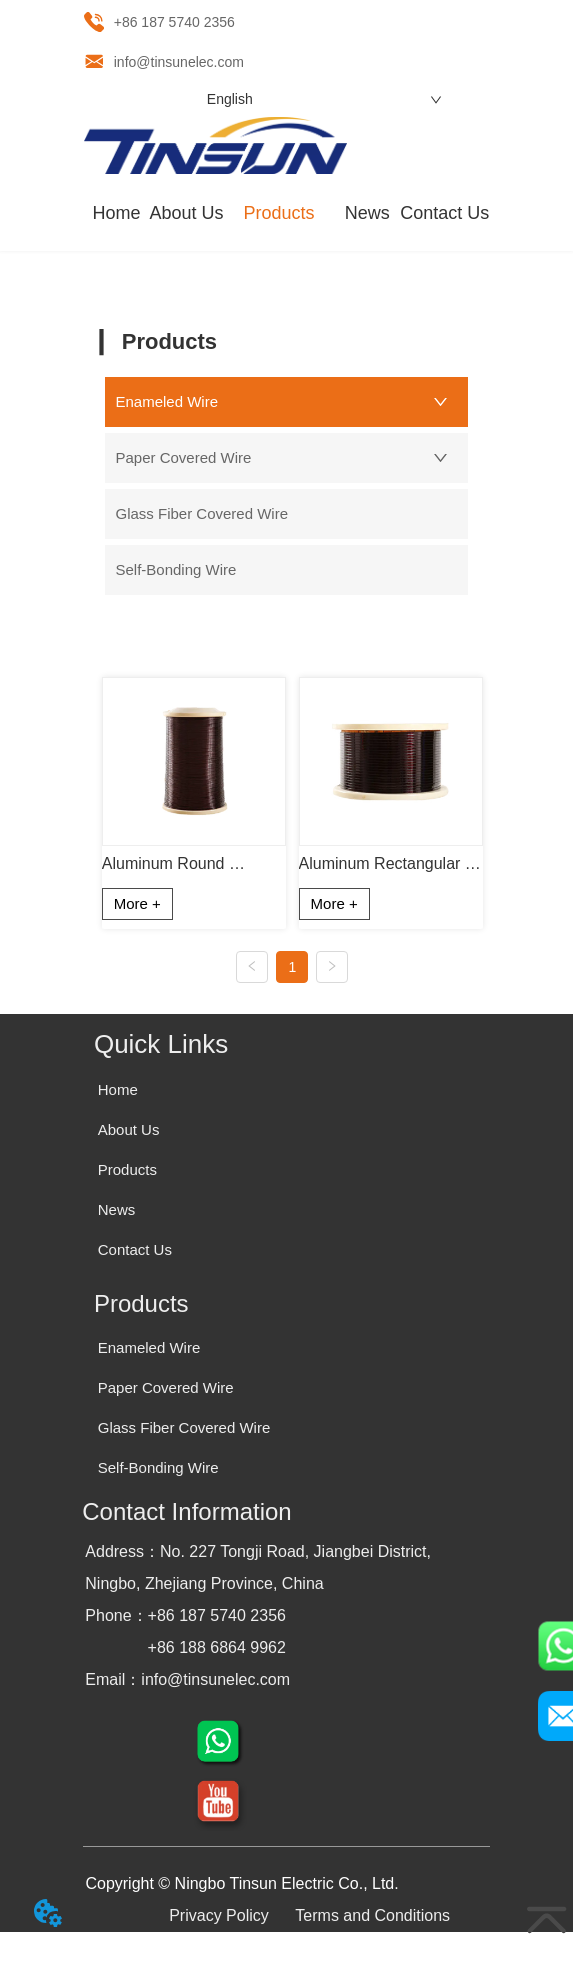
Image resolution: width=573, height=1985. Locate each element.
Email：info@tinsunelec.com (187, 1679)
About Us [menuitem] (186, 213)
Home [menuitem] (117, 213)
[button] (278, 213)
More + (137, 903)
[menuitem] (278, 214)
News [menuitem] (367, 213)
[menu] (287, 214)
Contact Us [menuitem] (444, 213)
